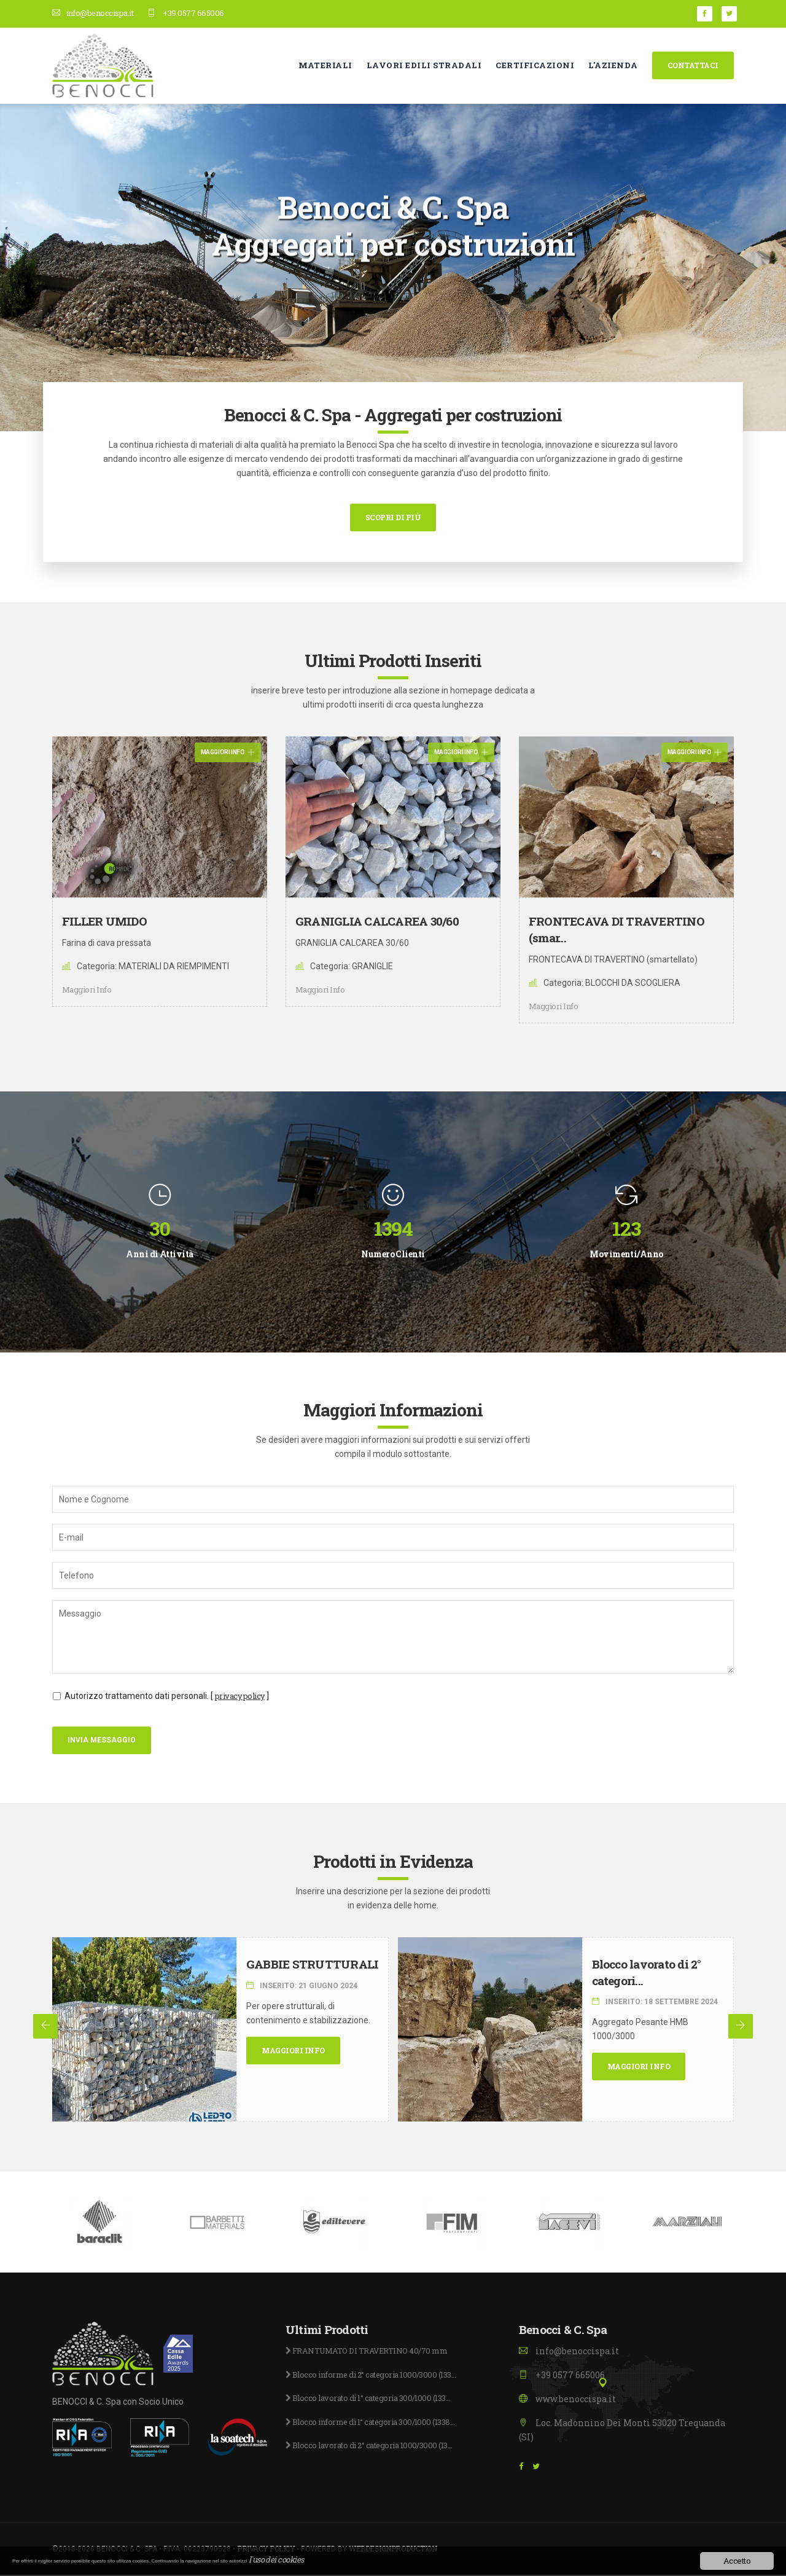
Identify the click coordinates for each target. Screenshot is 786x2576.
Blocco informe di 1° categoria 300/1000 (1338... (379, 2423)
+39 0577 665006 (198, 13)
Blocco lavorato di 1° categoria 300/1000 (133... (376, 2399)
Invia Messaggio (102, 1740)
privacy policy (243, 1696)
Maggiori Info (228, 752)
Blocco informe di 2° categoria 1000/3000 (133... (380, 2375)
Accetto (736, 2561)
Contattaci (692, 64)
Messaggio (393, 1637)
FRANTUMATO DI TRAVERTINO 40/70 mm (375, 2351)
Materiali (325, 63)
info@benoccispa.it (98, 13)
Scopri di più (393, 517)
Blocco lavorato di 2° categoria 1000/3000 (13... (377, 2447)
